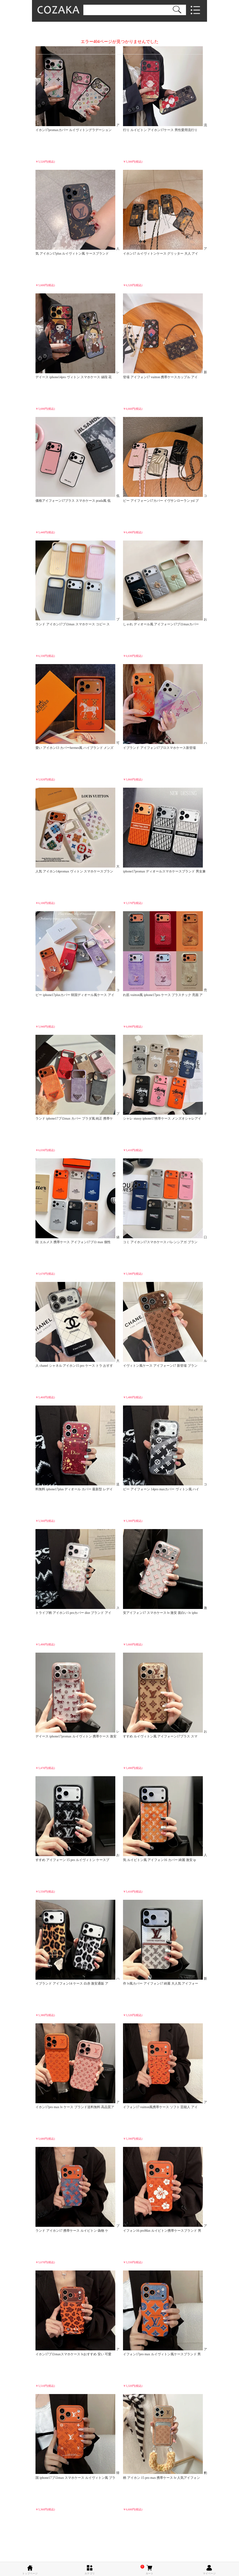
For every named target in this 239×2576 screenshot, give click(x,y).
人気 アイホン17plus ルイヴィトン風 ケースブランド (77, 212)
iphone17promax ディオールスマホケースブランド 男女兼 (164, 830)
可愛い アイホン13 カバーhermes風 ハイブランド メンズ (77, 707)
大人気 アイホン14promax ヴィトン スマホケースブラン (77, 830)
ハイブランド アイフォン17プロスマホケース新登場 (165, 707)
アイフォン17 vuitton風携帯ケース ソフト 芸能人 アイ (165, 2066)
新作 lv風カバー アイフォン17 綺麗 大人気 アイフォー (165, 1942)
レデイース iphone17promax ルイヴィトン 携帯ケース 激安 (77, 1695)
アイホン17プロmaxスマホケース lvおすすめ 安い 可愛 (77, 2313)
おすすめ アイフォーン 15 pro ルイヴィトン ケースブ (77, 1819)
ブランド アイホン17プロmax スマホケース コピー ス (77, 583)
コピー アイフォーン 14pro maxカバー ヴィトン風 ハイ (165, 1448)
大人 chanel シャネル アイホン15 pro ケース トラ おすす (77, 1324)
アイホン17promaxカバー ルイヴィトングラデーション (77, 89)
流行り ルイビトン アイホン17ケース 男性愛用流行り (165, 89)
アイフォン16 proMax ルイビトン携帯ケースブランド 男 (165, 2189)
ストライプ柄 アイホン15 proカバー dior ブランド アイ (77, 1572)
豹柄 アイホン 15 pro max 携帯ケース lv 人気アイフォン (165, 2437)
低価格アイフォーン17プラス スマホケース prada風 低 (77, 459)
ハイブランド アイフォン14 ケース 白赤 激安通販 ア (77, 1942)
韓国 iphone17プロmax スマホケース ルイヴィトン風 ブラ (77, 2437)
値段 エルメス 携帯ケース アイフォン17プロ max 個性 (77, 1201)
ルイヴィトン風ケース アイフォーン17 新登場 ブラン (165, 1324)
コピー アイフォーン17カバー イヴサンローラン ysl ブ (165, 459)
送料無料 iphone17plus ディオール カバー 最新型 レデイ (77, 1448)
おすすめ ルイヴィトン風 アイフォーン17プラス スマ (165, 1695)
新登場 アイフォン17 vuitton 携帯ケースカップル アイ (165, 336)
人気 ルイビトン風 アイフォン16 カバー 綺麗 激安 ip (165, 1819)
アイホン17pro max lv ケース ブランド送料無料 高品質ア (77, 2066)
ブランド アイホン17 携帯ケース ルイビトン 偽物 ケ (77, 2189)
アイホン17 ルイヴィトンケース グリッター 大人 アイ (165, 212)
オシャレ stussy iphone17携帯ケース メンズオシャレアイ (165, 1077)
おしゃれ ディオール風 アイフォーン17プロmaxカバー (165, 583)
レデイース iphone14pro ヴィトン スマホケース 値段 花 (77, 336)
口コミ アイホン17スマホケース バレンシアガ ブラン (165, 1201)
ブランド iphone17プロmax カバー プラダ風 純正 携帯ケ (77, 1077)
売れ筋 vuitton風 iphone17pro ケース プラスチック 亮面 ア (165, 954)
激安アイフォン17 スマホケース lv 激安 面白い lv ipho (165, 1572)
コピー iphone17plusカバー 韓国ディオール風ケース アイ (77, 954)
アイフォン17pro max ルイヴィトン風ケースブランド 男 (165, 2313)
